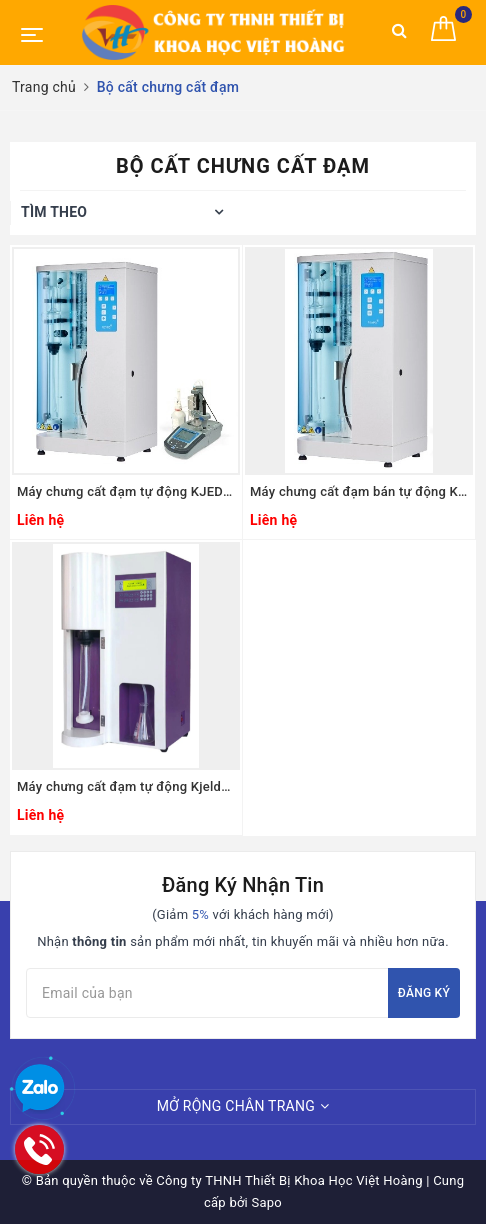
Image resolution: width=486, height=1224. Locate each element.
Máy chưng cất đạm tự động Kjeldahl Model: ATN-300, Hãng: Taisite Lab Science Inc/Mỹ (126, 786)
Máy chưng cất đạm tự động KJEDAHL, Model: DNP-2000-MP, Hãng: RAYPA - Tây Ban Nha (126, 491)
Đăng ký (424, 993)
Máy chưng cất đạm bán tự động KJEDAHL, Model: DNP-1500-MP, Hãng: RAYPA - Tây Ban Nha (359, 491)
